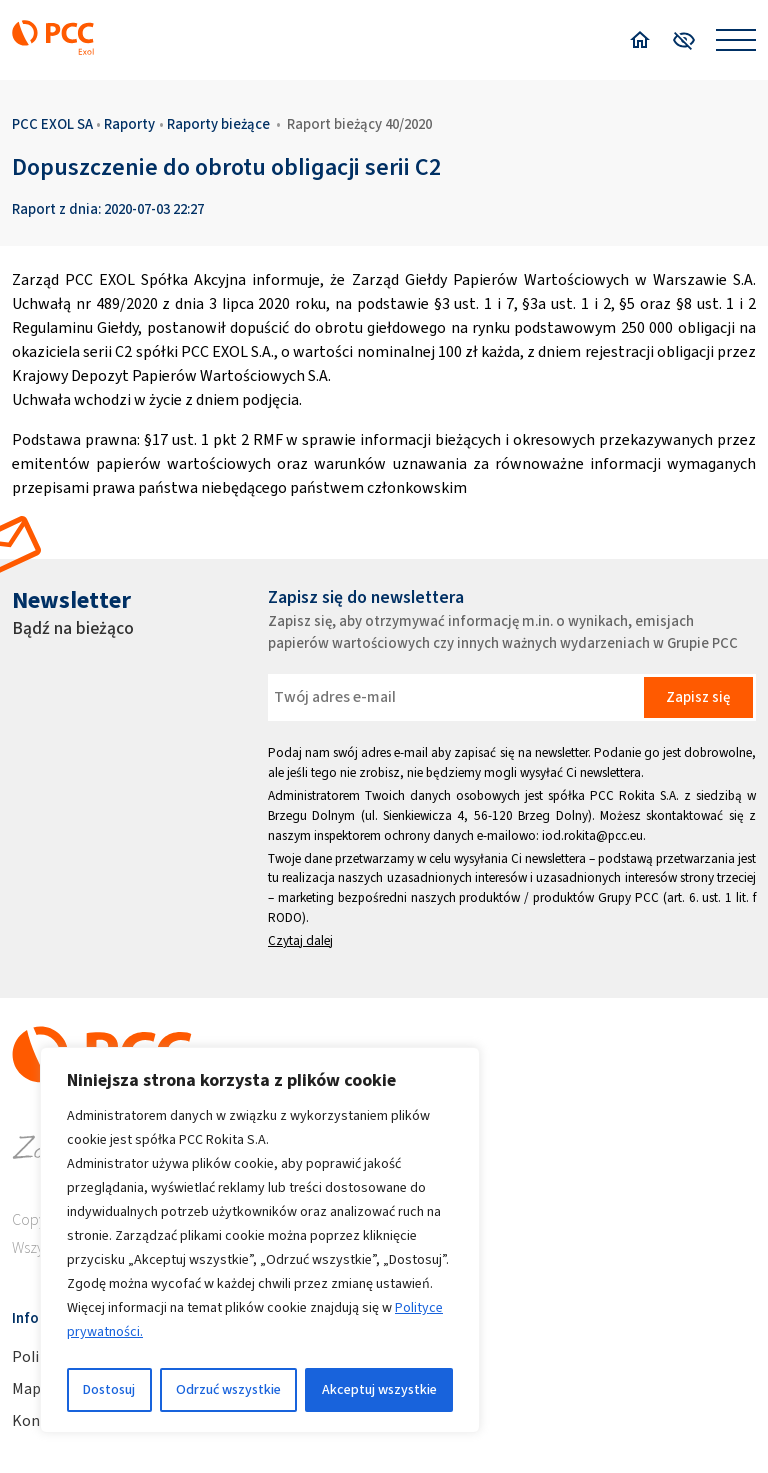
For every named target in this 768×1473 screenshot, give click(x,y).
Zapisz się (698, 697)
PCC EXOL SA (52, 124)
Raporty (129, 124)
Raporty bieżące (218, 124)
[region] (260, 1240)
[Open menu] (736, 40)
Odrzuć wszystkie (228, 1389)
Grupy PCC (628, 897)
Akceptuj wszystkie (379, 1389)
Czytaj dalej (300, 940)
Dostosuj (109, 1389)
